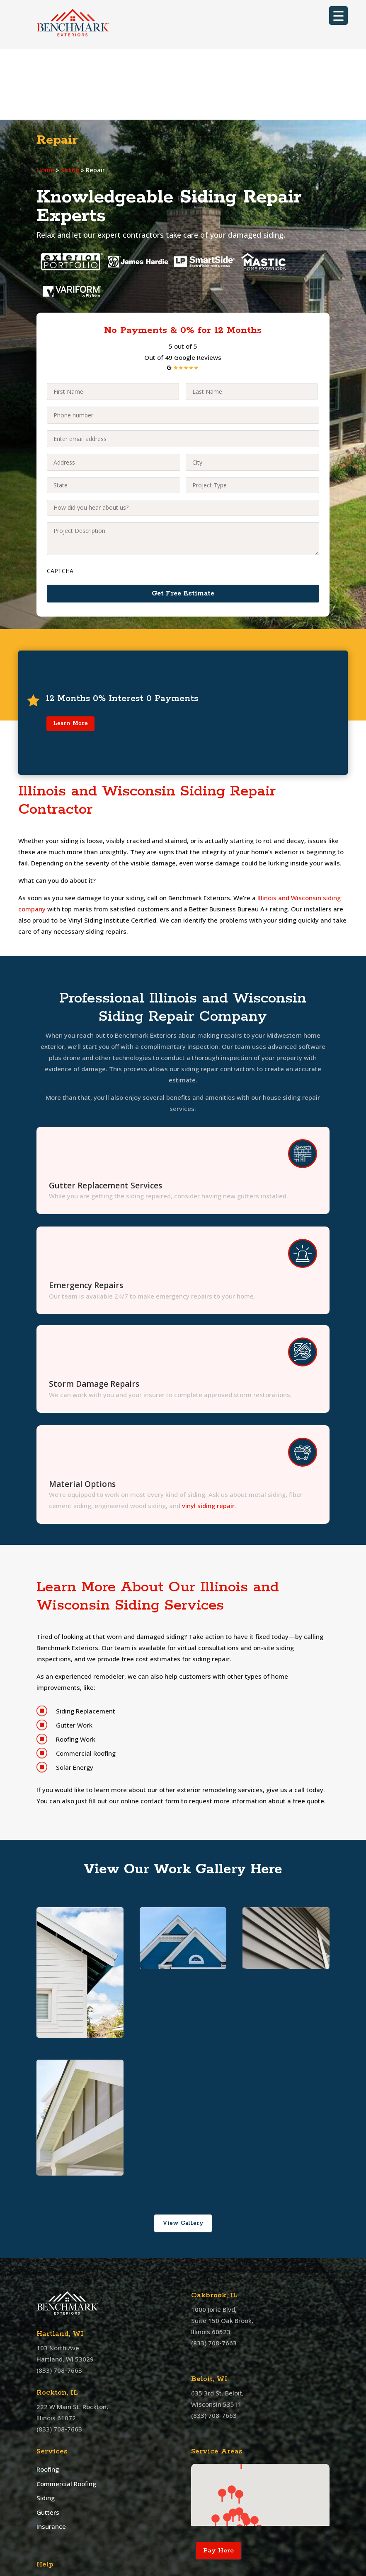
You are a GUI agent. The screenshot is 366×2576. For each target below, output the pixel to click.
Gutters (47, 2442)
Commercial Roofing (66, 2413)
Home (45, 100)
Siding (70, 100)
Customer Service (62, 2530)
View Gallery (183, 2153)
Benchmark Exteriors (132, 2569)
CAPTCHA (60, 500)
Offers (45, 2519)
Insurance (51, 2456)
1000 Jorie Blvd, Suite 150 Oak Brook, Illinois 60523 (222, 2250)
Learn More (70, 653)
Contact (48, 2508)
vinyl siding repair (208, 1435)
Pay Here (218, 2480)
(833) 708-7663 (59, 2300)
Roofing (47, 2399)
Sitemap (48, 2541)
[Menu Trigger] (338, 15)
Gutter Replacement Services (105, 1115)
